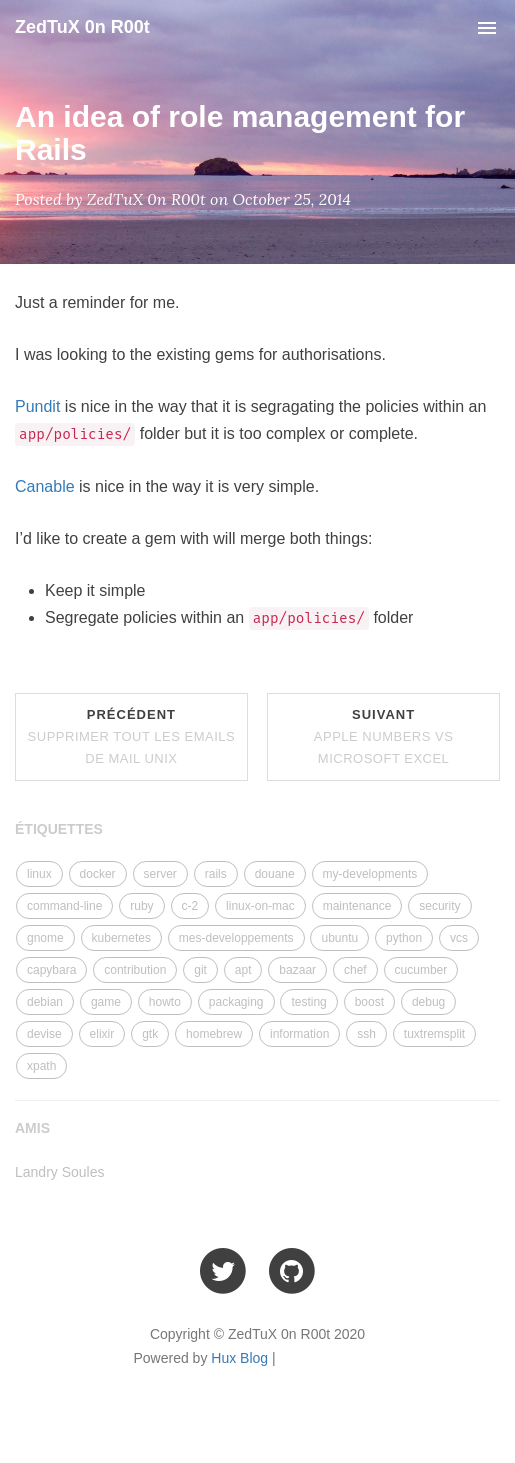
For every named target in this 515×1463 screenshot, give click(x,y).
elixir (102, 1034)
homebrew (214, 1034)
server (160, 874)
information (299, 1034)
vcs (459, 938)
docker (98, 874)
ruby (141, 906)
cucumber (421, 970)
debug (428, 1002)
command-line (64, 906)
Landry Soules (60, 1172)
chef (355, 970)
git (200, 970)
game (106, 1002)
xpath (41, 1066)
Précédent (132, 736)
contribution (135, 970)
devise (44, 1034)
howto (165, 1002)
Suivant (384, 736)
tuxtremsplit (434, 1034)
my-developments (370, 874)
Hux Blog (239, 1358)
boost (369, 1002)
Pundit (37, 406)
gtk (150, 1034)
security (439, 906)
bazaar (297, 970)
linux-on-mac (260, 906)
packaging (236, 1002)
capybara (51, 970)
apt (243, 970)
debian (45, 1002)
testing (308, 1002)
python (404, 938)
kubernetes (121, 938)
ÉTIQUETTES (59, 829)
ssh (366, 1034)
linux (39, 874)
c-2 (190, 906)
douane (275, 874)
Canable (45, 486)
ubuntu (339, 938)
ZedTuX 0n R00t (82, 27)
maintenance (357, 906)
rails (216, 874)
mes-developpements (236, 938)
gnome (45, 938)
